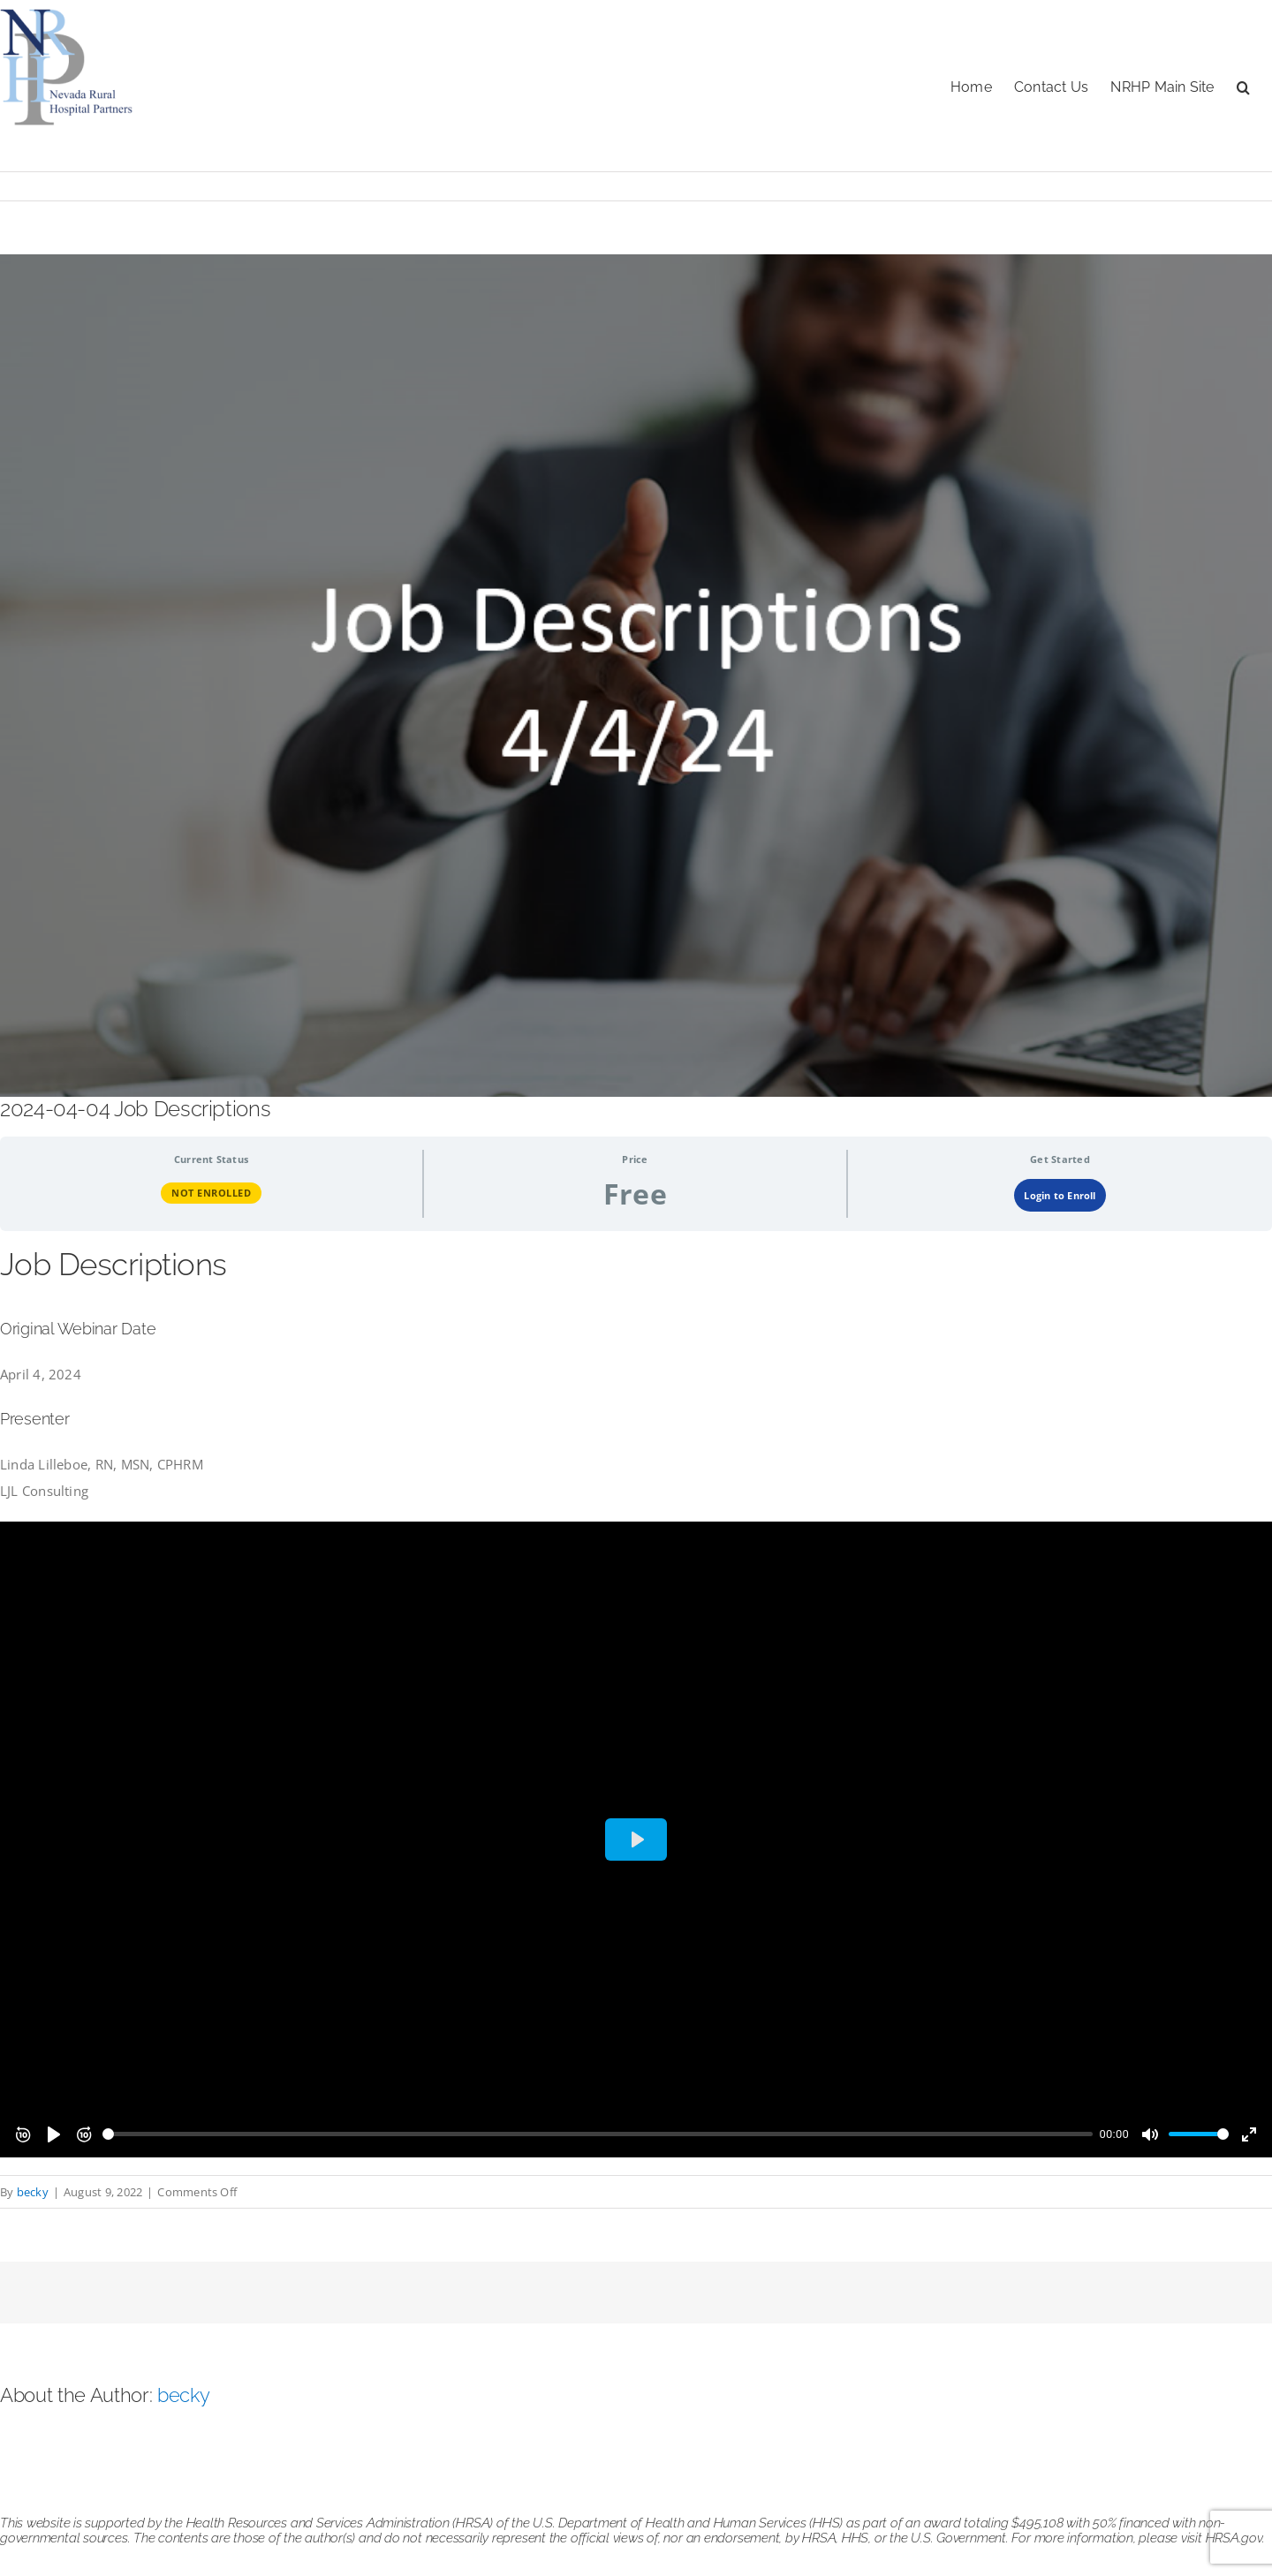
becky (33, 2192)
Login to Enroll (1059, 1195)
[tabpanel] (636, 1700)
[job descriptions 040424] (636, 675)
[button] (1243, 85)
